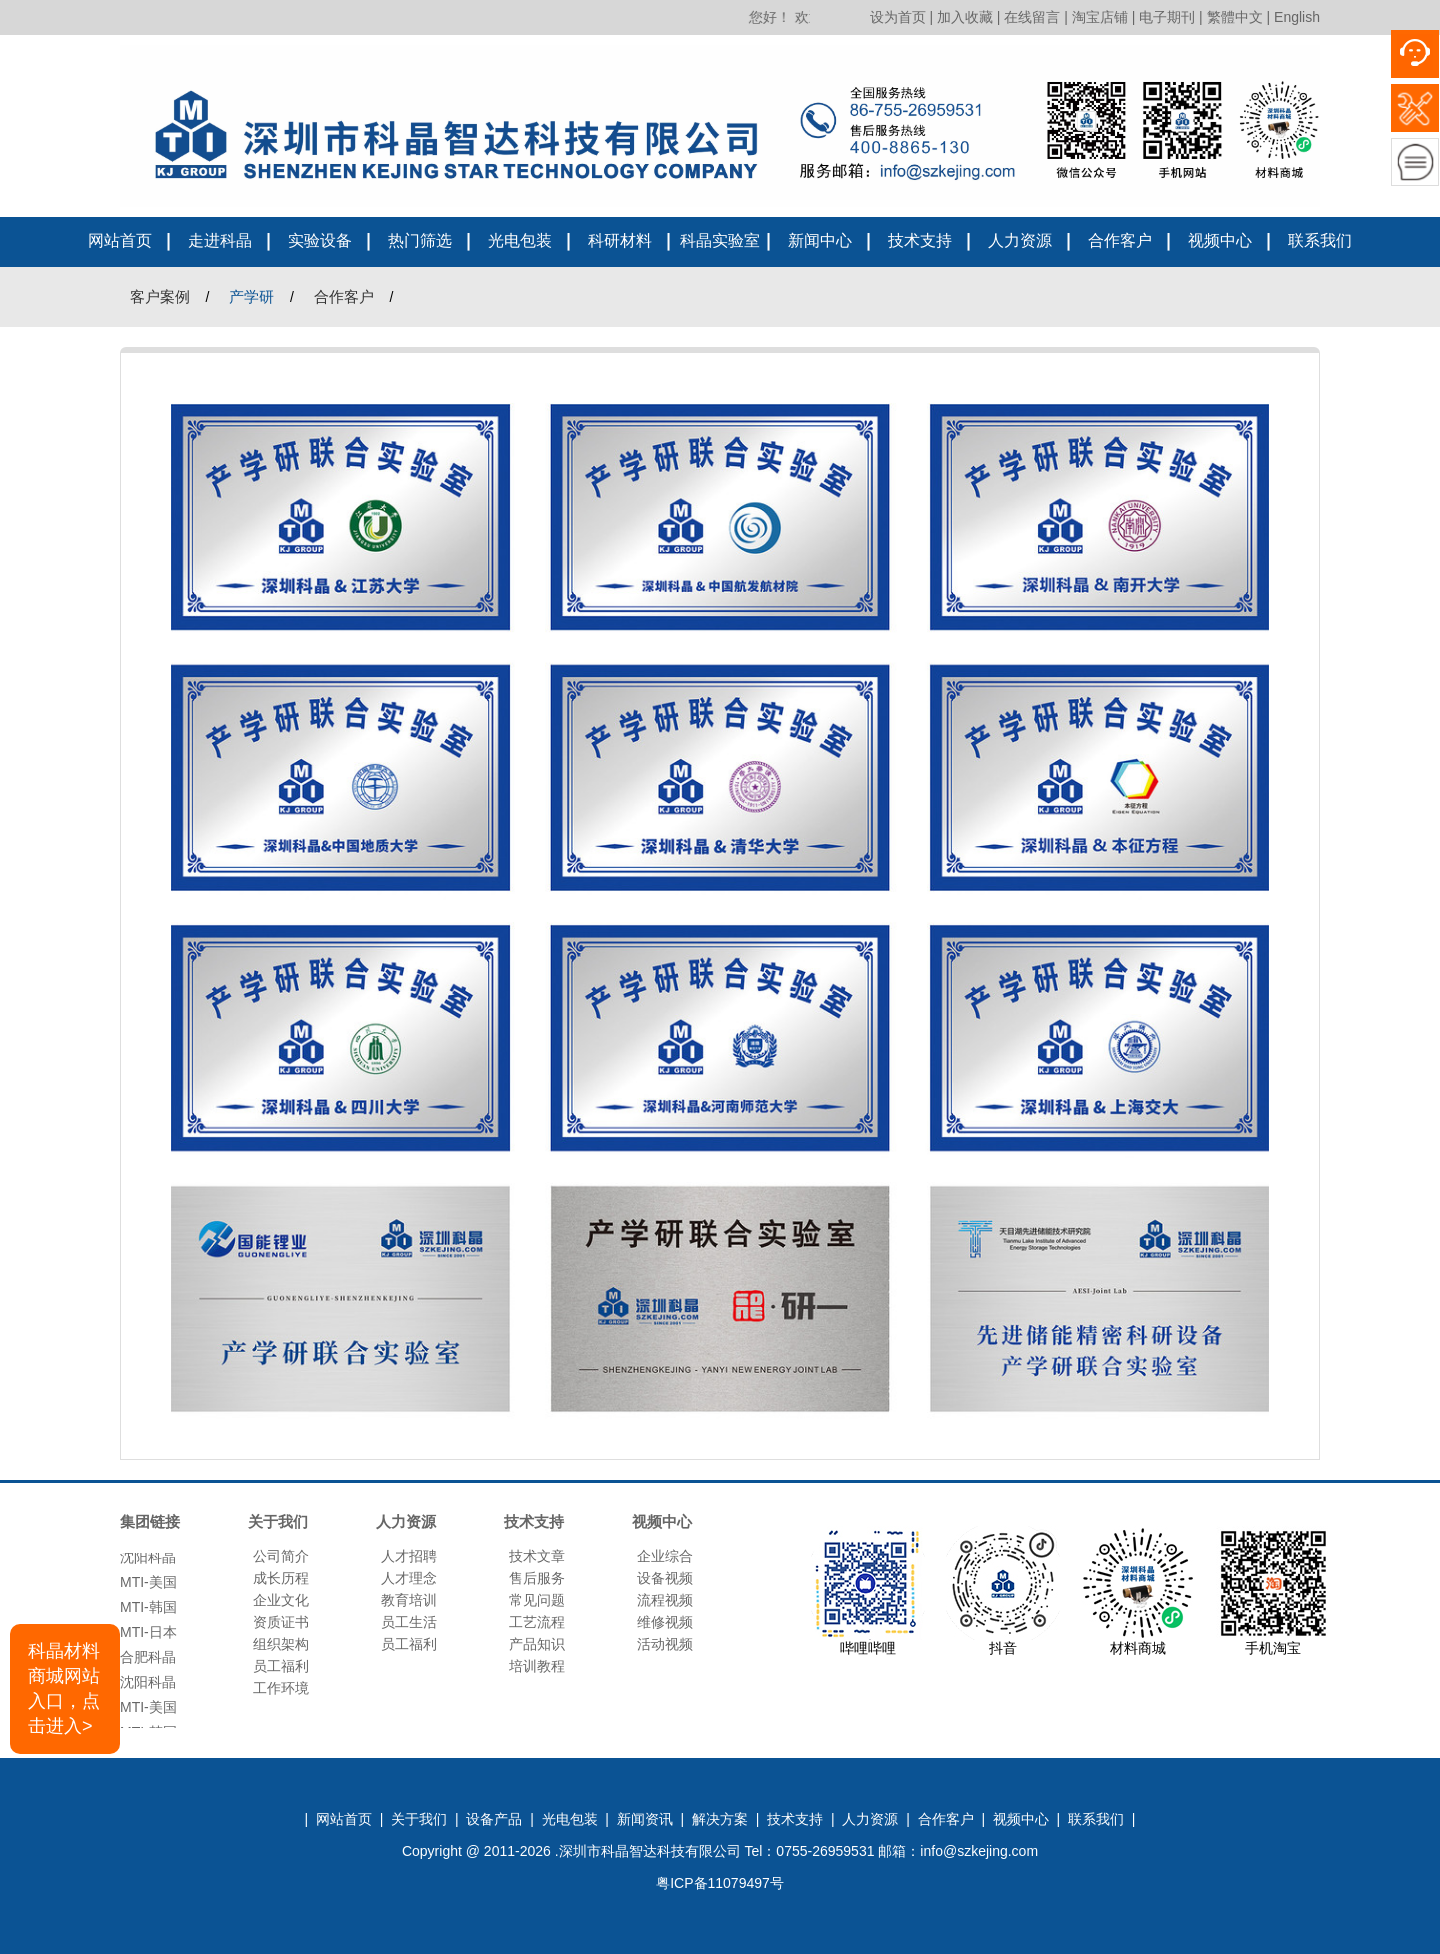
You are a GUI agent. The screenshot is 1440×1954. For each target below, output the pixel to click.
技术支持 (920, 240)
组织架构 (281, 1644)
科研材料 (620, 240)
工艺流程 (537, 1622)
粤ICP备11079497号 (720, 1883)
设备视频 (665, 1578)
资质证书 (281, 1622)
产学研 (251, 296)
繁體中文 (1235, 17)
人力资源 (1020, 240)
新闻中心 (820, 240)
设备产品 (494, 1819)
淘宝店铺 (1100, 17)
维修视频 (665, 1622)
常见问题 (537, 1600)
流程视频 (665, 1600)
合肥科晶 (148, 1661)
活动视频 (665, 1644)
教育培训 (409, 1600)
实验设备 (320, 240)
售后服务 (537, 1578)
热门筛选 (420, 240)
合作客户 (1120, 240)
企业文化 (281, 1600)
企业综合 (665, 1556)
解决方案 (720, 1819)
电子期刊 (1167, 17)
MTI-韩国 (148, 1611)
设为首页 (898, 17)
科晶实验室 (720, 240)
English (1297, 17)
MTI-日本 (148, 1636)
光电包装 (520, 240)
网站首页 (120, 240)
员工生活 (409, 1622)
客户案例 (160, 296)
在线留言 (1032, 17)
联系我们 (1320, 240)
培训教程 (537, 1666)
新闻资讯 (645, 1819)
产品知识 (537, 1644)
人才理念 (409, 1578)
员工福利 (281, 1666)
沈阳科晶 (148, 1561)
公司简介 (281, 1556)
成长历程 (281, 1578)
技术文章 (537, 1556)
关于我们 (419, 1819)
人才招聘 (409, 1556)
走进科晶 (220, 240)
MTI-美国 (148, 1586)
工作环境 (281, 1688)
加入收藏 (965, 17)
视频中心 (1220, 240)
